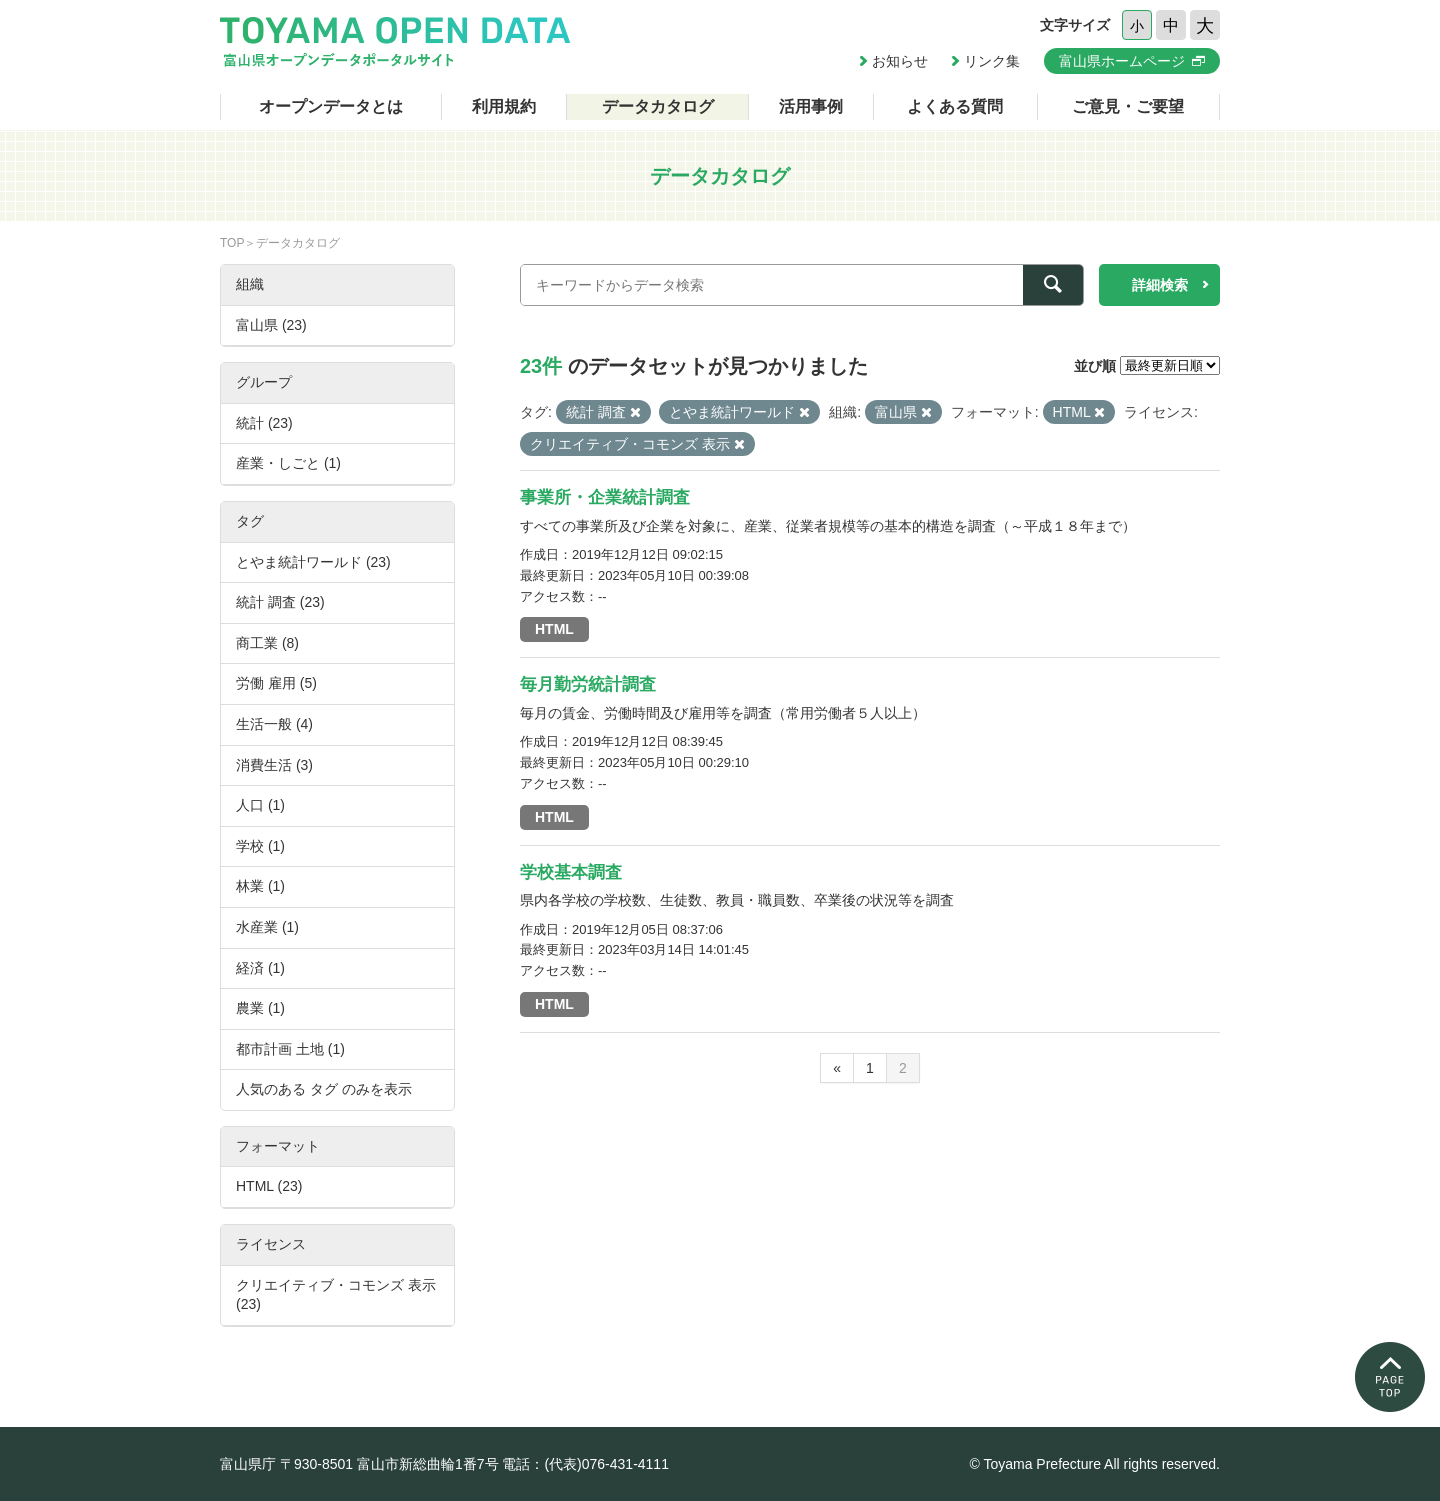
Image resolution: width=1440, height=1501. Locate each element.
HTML (554, 629)
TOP (232, 243)
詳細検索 (1160, 285)
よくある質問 (955, 106)
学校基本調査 (571, 872)
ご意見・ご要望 (1128, 106)
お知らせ (900, 61)
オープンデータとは (331, 106)
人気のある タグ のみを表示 (324, 1089)
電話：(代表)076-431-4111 (585, 1464)
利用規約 (504, 106)
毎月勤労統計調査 (588, 684)
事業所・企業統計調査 (605, 497)
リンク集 (992, 61)
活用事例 (811, 106)
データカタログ (658, 106)
